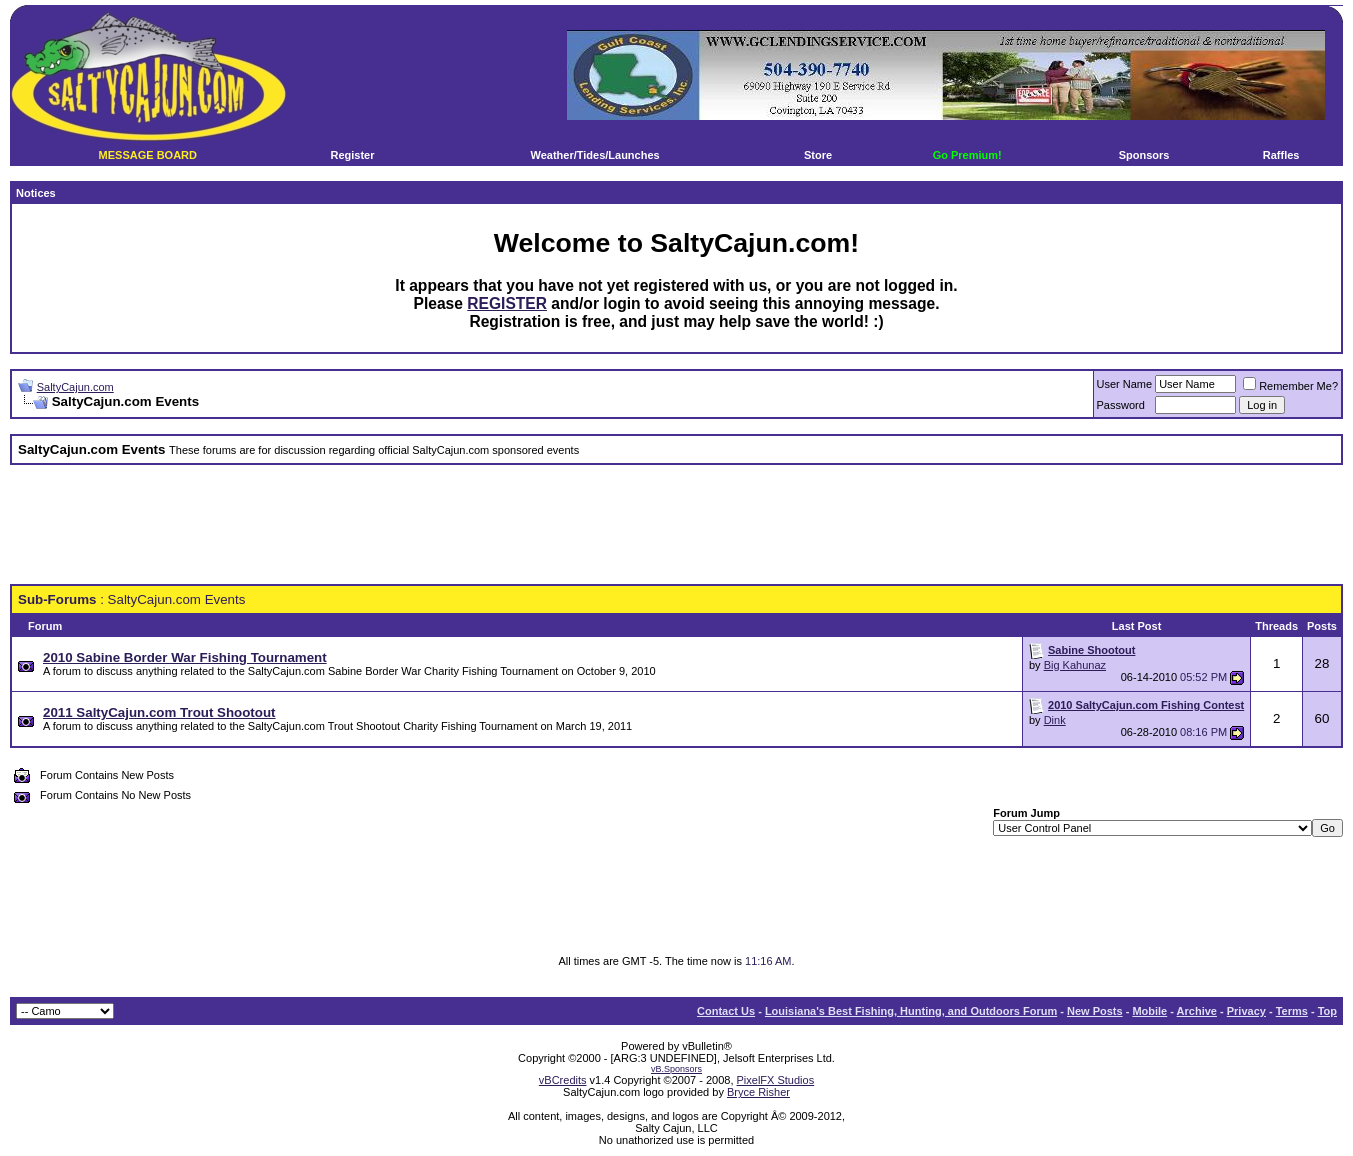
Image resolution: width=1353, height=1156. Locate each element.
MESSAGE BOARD (148, 155)
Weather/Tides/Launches (594, 155)
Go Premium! (967, 155)
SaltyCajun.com (75, 387)
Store (818, 155)
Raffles (1281, 155)
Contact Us (726, 1011)
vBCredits (563, 1080)
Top (1327, 1011)
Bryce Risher (758, 1092)
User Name (1125, 384)
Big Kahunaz (1075, 665)
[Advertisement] (677, 525)
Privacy (1246, 1011)
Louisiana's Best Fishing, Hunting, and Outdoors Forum (911, 1011)
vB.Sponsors (676, 1069)
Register (352, 155)
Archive (1197, 1011)
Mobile (1149, 1011)
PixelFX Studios (776, 1080)
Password (1121, 405)
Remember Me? (1290, 386)
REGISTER (507, 303)
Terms (1292, 1011)
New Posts (1095, 1011)
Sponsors (1144, 155)
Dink (1055, 720)
